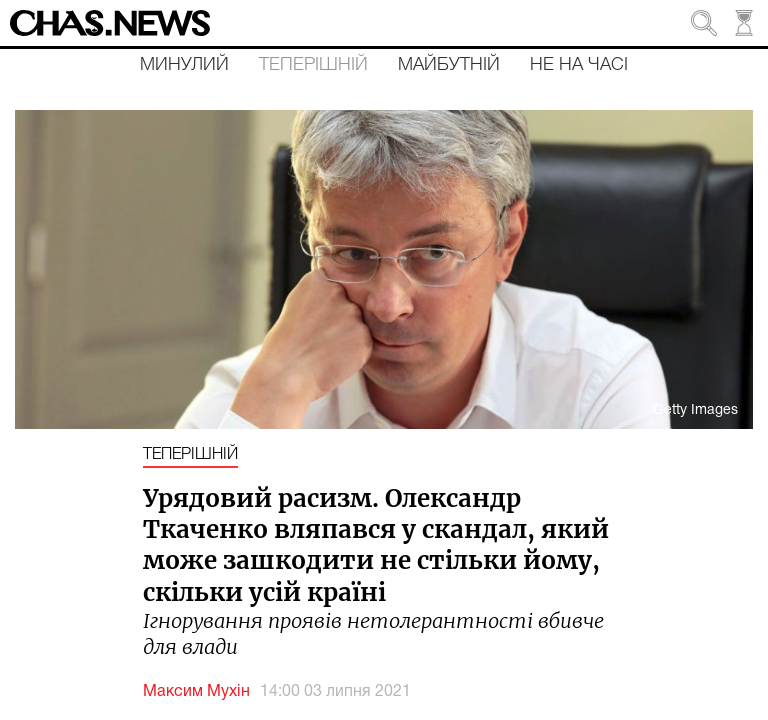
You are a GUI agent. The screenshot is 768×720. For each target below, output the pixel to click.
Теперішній (313, 65)
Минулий (184, 65)
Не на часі (579, 65)
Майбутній (449, 65)
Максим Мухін (196, 692)
